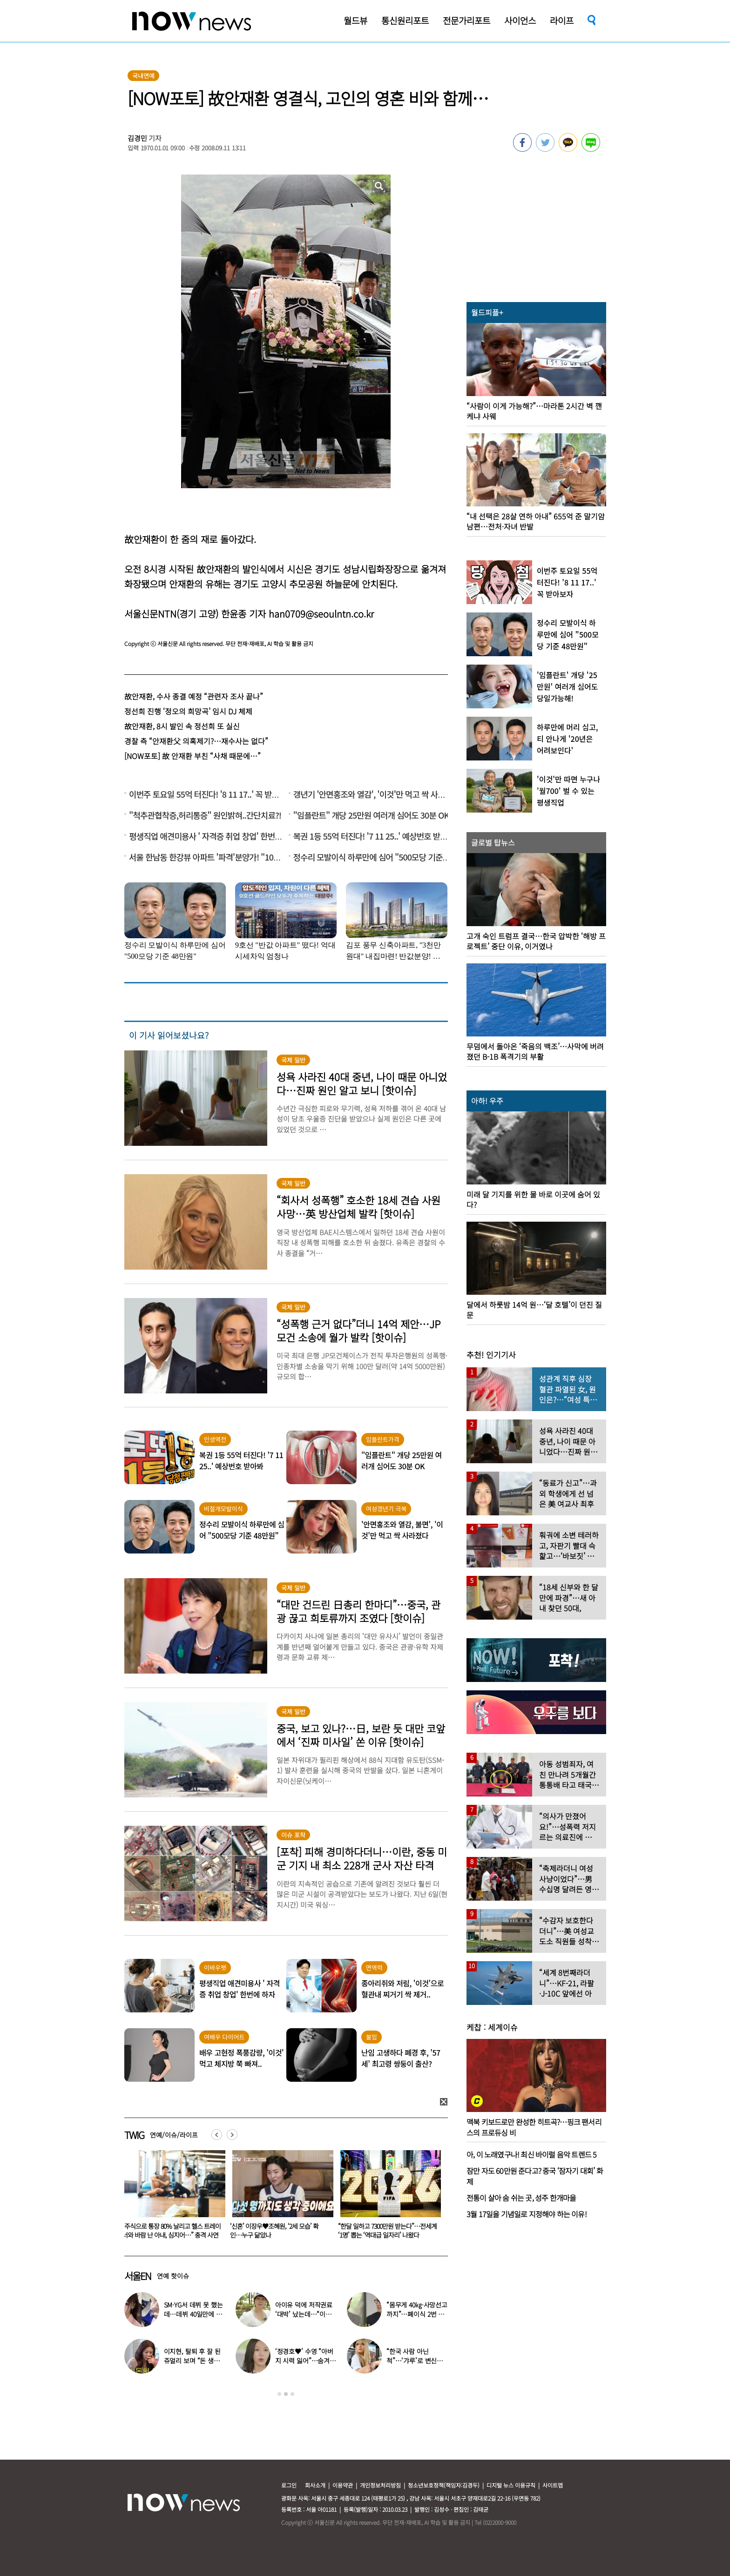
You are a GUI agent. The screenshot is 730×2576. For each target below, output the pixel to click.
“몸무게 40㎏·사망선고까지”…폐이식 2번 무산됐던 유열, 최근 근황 (416, 2314)
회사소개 (315, 2485)
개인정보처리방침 (380, 2485)
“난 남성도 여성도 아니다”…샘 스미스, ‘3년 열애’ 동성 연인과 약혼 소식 (170, 2230)
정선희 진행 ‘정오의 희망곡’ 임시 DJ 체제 (188, 711)
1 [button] (279, 2394)
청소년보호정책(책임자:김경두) (444, 2485)
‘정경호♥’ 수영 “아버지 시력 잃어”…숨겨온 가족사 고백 (305, 2360)
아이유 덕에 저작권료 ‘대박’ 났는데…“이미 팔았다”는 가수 (303, 2314)
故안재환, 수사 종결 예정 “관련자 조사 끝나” (193, 696)
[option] (171, 2197)
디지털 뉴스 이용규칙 (511, 2485)
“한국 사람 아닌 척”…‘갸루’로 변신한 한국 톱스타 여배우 (414, 2360)
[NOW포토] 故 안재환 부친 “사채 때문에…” (192, 755)
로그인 (289, 2485)
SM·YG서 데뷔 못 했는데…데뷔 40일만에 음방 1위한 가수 (193, 2314)
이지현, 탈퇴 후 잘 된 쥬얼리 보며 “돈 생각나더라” (192, 2360)
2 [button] (286, 2394)
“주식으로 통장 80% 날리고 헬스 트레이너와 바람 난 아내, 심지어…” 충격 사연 (279, 2230)
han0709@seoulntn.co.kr (321, 613)
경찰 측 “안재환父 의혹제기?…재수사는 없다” (196, 741)
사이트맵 (552, 2485)
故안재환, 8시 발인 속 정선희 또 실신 (182, 726)
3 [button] (292, 2394)
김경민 (137, 138)
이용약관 (342, 2485)
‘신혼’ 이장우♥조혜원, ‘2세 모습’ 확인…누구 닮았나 (382, 2230)
